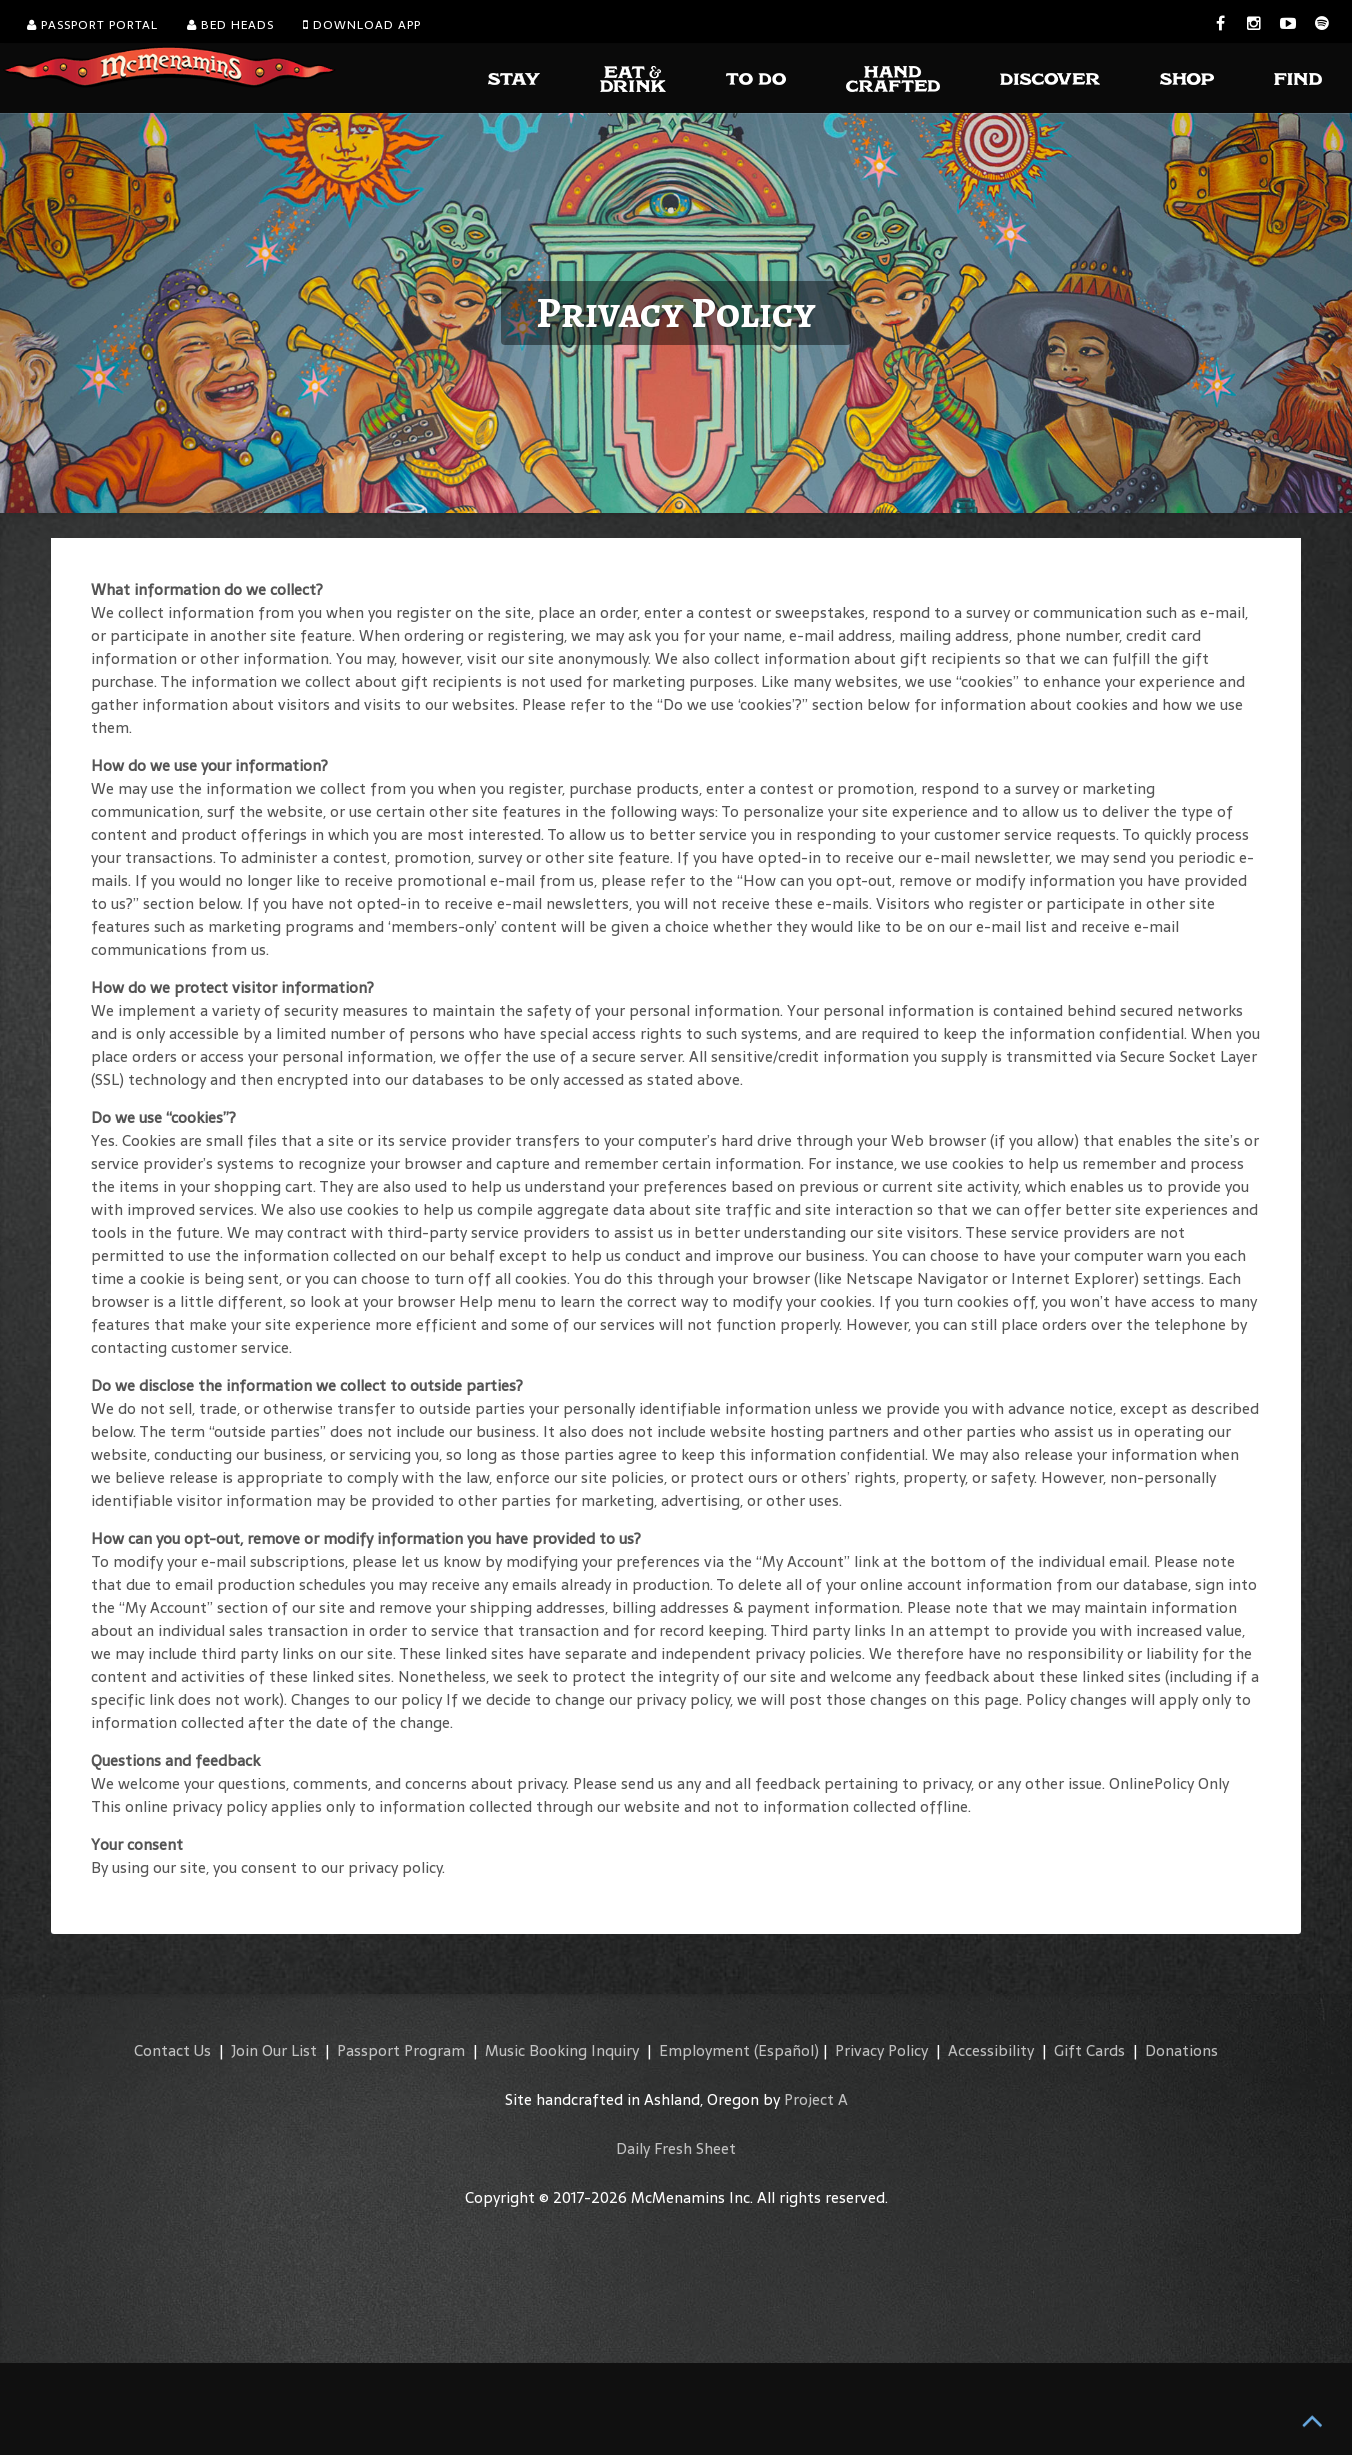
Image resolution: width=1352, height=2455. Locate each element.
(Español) (786, 2050)
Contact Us (172, 2050)
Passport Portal (92, 25)
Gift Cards (1089, 2050)
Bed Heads (230, 25)
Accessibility (991, 2050)
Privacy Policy (881, 2050)
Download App (362, 25)
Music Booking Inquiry (562, 2050)
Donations (1181, 2050)
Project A (816, 2099)
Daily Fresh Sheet (676, 2148)
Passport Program (401, 2050)
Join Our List (274, 2050)
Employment (704, 2050)
